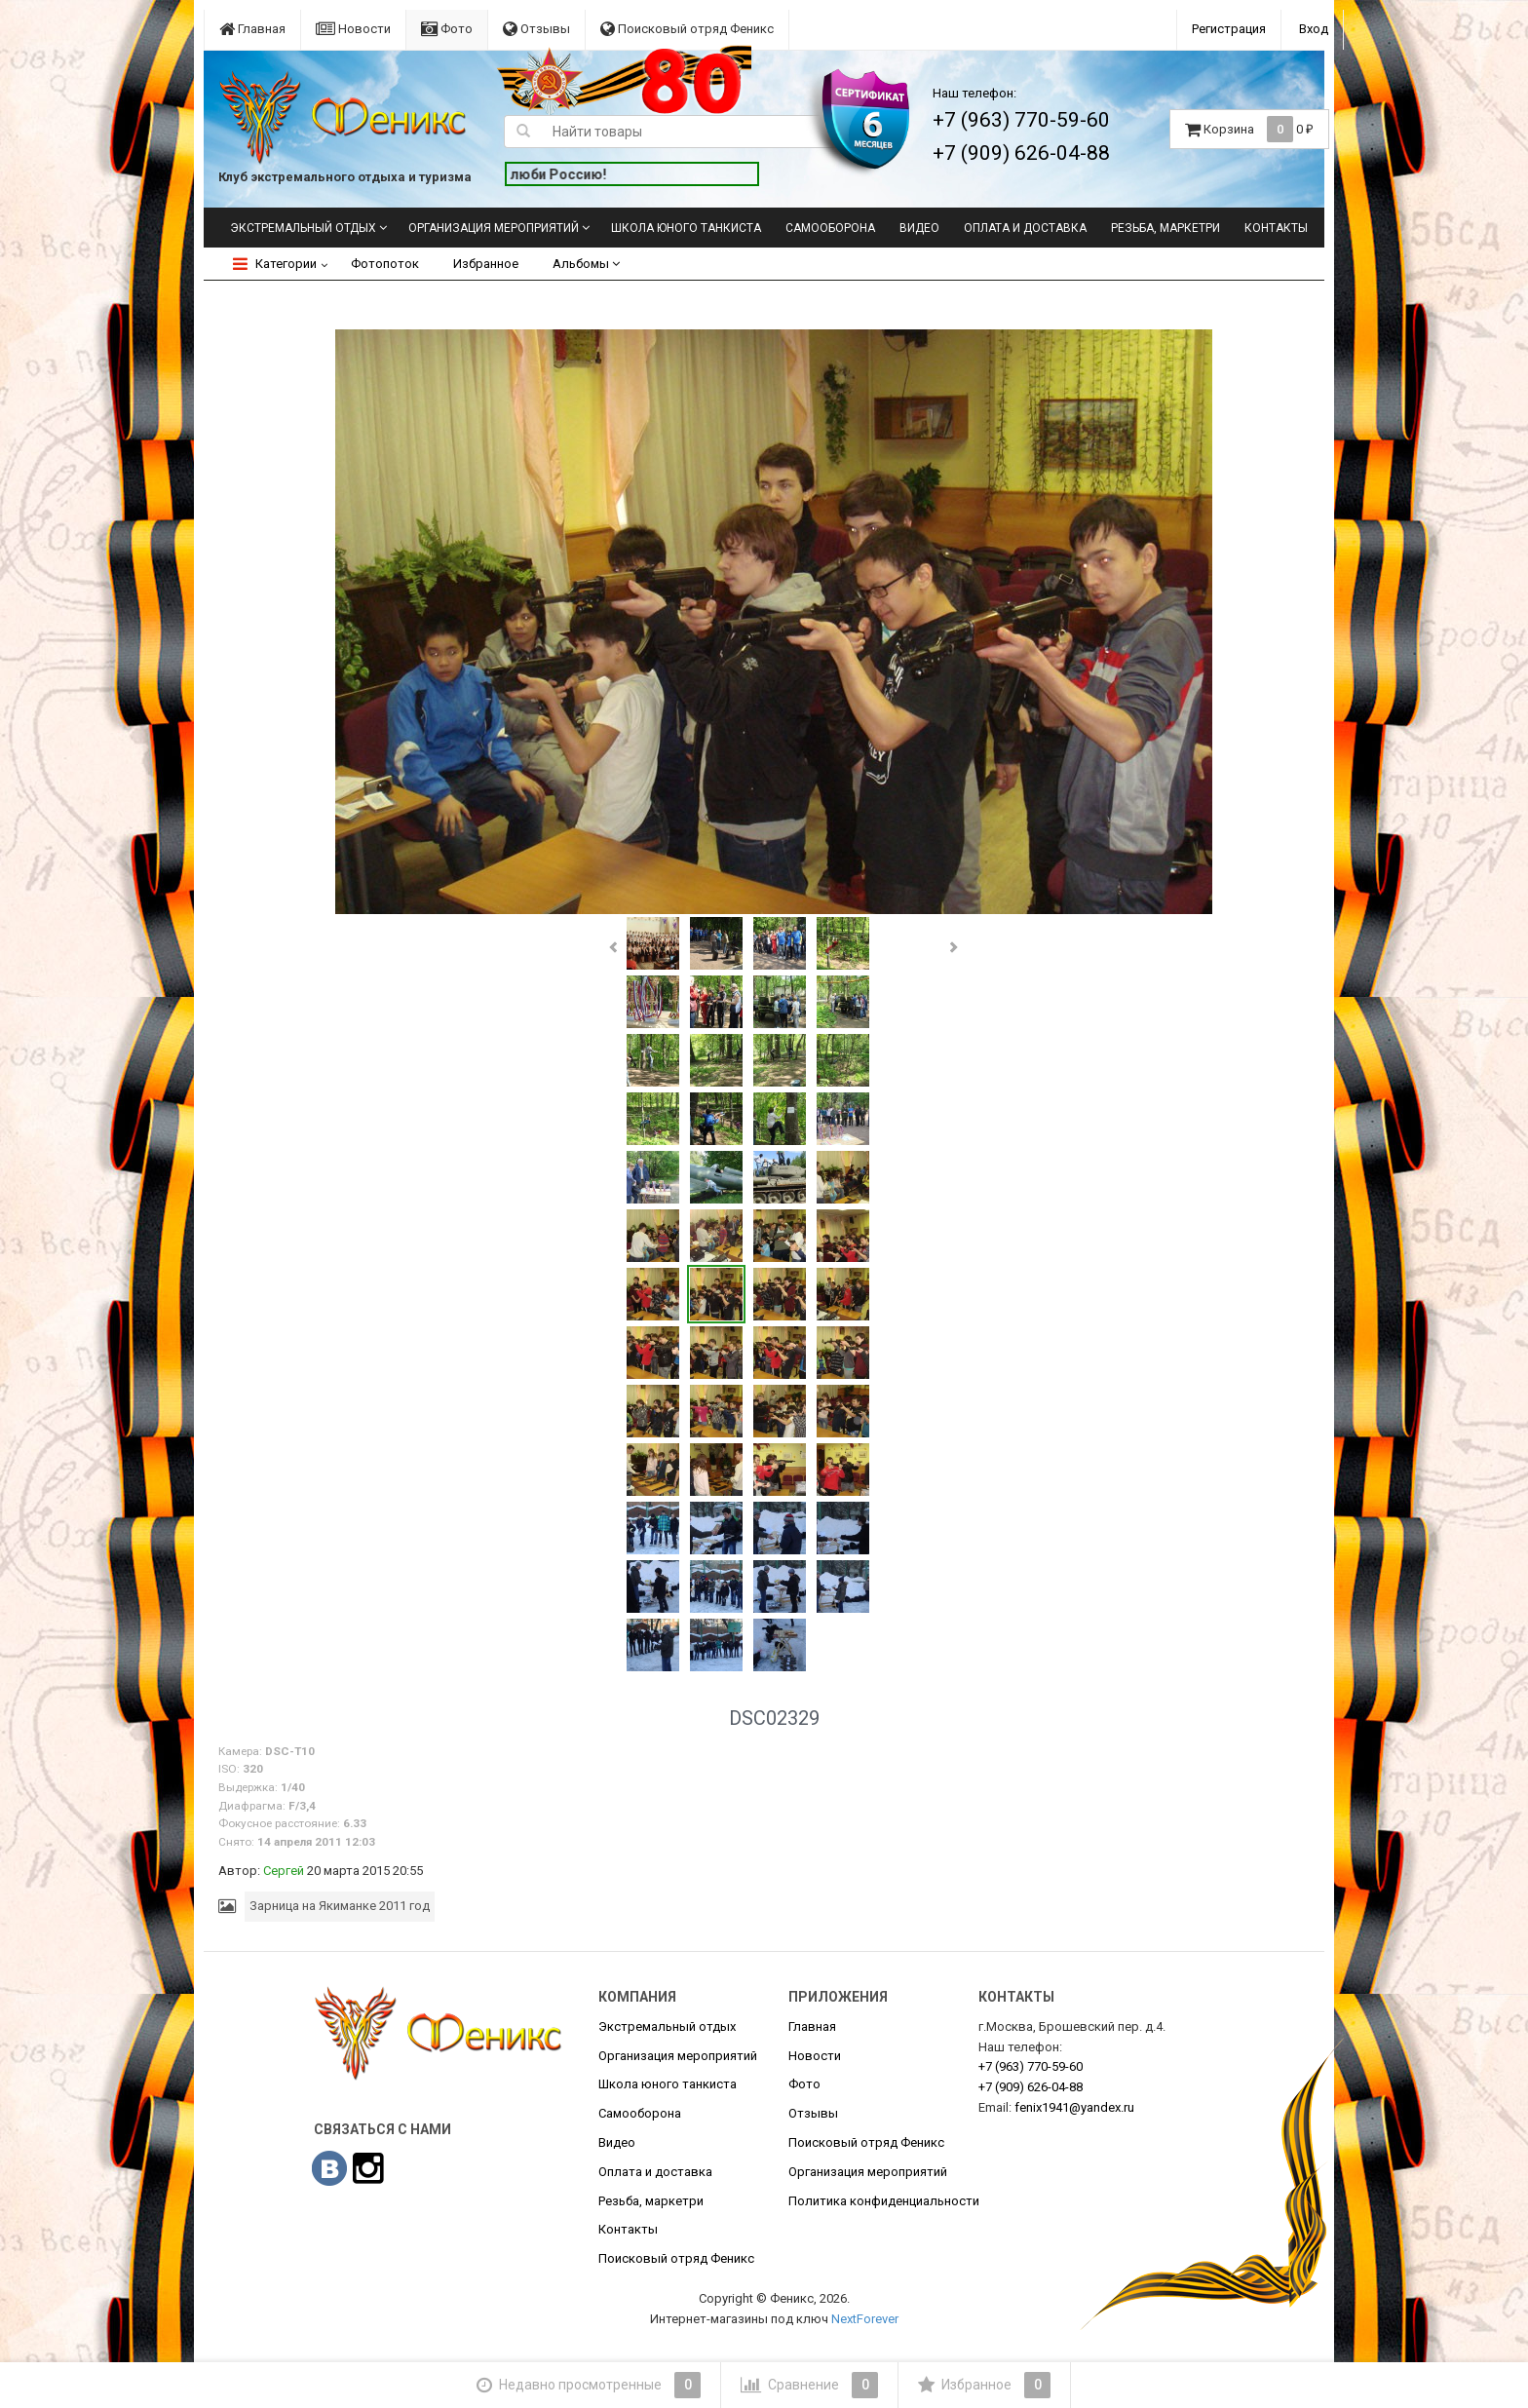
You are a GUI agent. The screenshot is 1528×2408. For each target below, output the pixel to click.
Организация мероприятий (493, 228)
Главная (252, 28)
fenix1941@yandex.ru (1074, 2107)
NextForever (864, 2319)
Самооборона (830, 228)
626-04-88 (1030, 2087)
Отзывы (536, 28)
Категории (275, 263)
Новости (353, 28)
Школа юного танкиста (686, 228)
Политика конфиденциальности (883, 2201)
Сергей (283, 1870)
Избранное (485, 263)
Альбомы (586, 263)
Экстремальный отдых (303, 228)
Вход (1313, 28)
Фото (447, 28)
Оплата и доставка (1025, 228)
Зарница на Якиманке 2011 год (339, 1905)
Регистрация (1229, 28)
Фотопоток (385, 263)
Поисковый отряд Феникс (687, 28)
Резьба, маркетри (1165, 228)
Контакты (1276, 228)
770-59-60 (1030, 2066)
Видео (919, 228)
